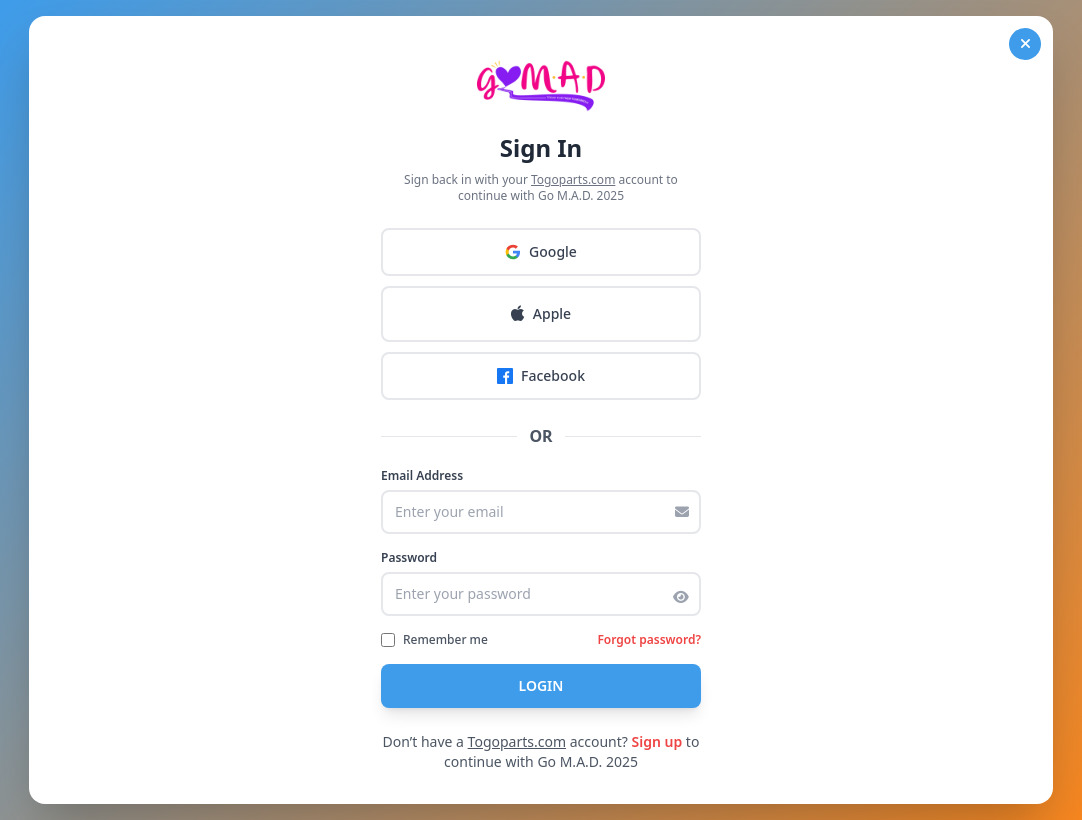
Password (409, 558)
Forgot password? (649, 640)
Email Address (422, 476)
